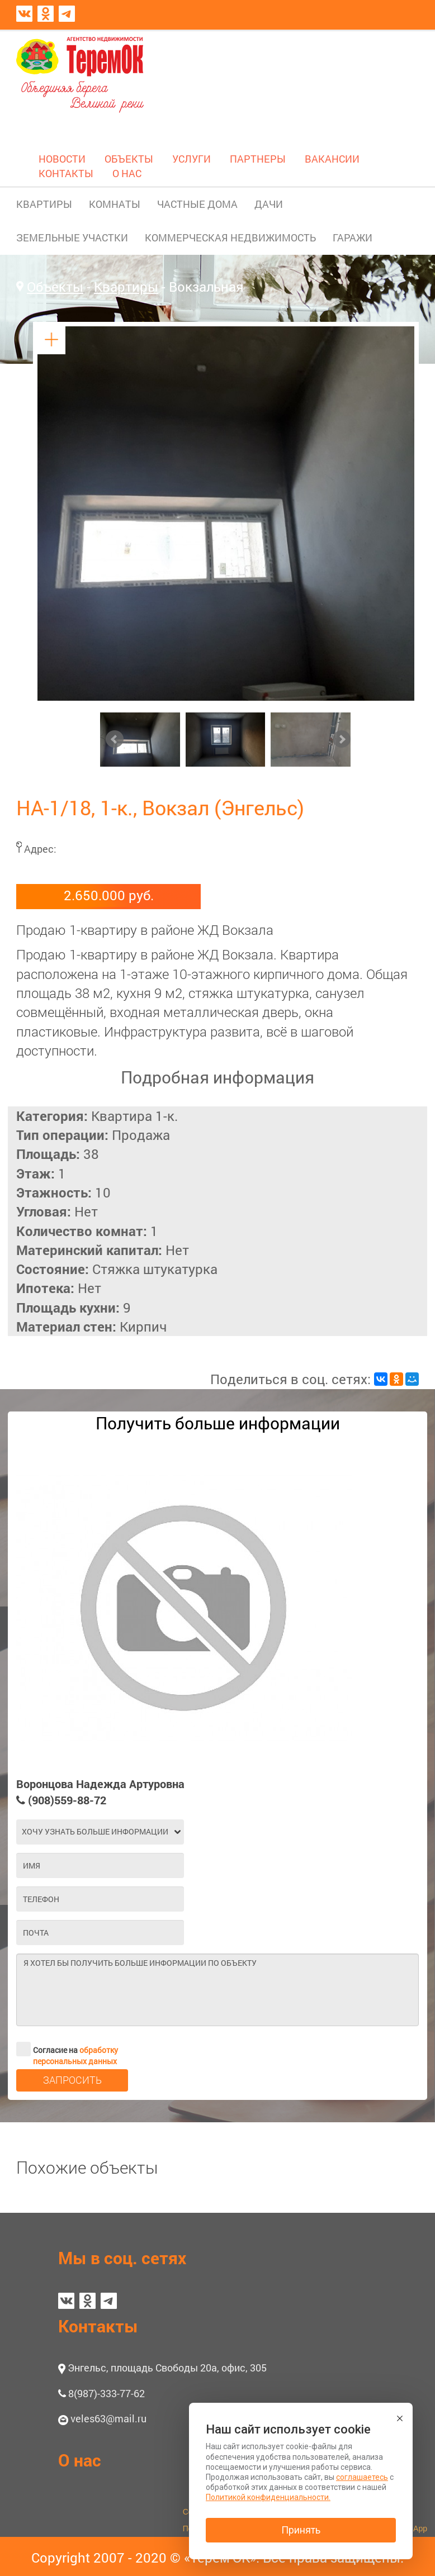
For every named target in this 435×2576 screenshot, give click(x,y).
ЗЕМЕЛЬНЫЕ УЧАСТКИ (72, 237)
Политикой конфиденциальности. (268, 2497)
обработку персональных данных (75, 2055)
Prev (115, 739)
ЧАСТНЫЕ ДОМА (197, 204)
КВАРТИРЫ (44, 204)
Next (342, 739)
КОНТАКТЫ (66, 173)
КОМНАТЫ (114, 204)
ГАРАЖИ (352, 237)
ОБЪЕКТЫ (129, 158)
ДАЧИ (268, 204)
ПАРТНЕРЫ (258, 158)
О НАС (126, 173)
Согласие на (67, 2049)
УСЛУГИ (191, 158)
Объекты (55, 287)
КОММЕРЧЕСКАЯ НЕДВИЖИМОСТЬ (230, 237)
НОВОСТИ (62, 158)
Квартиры (126, 287)
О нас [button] (79, 2460)
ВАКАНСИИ (332, 158)
